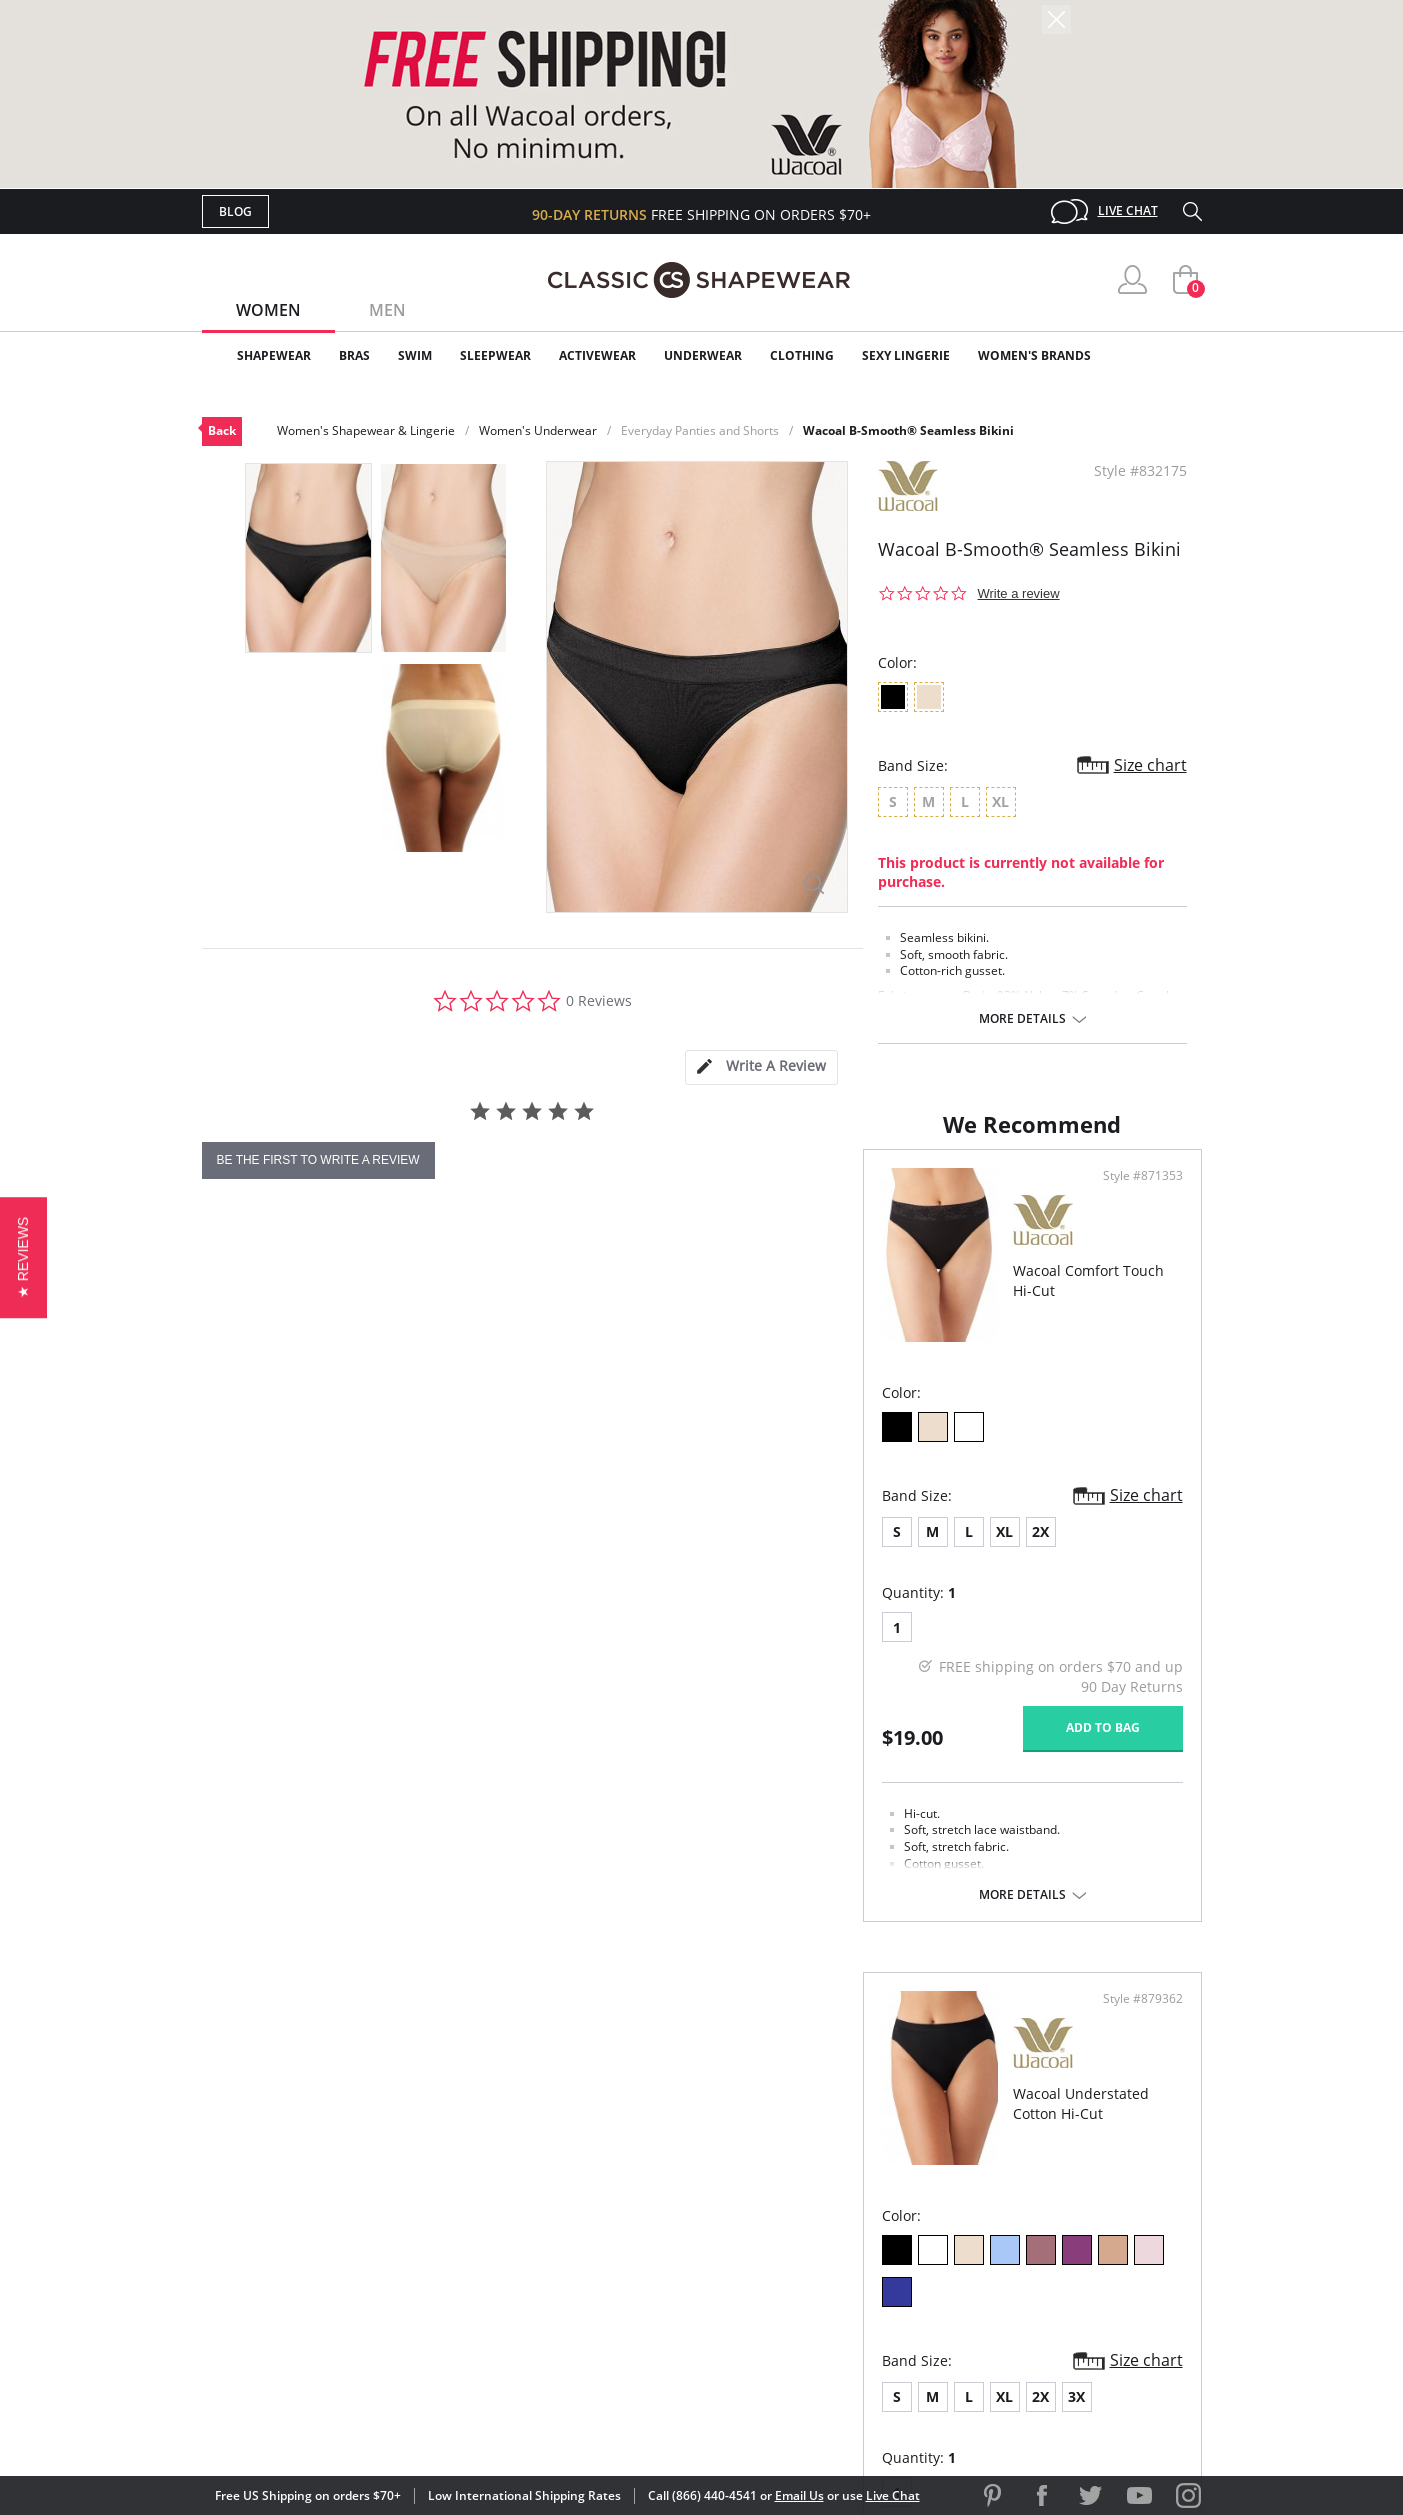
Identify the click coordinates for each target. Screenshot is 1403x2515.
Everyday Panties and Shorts (700, 430)
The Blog (835, 2250)
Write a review (1019, 593)
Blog (235, 211)
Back (222, 430)
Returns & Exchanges (621, 2282)
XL (343, 1626)
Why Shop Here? (860, 2153)
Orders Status (595, 2218)
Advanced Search (605, 2153)
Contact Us (583, 2315)
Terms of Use (358, 2424)
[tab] (761, 1067)
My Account (586, 2185)
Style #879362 (1136, 1272)
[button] (23, 1257)
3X (918, 1626)
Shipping (571, 2250)
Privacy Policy (855, 2282)
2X (379, 1626)
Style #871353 (633, 1272)
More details (1022, 1019)
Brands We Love (861, 2218)
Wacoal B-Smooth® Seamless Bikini (908, 430)
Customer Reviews (871, 2185)
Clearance (1159, 355)
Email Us (799, 2495)
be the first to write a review (318, 1160)
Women (268, 310)
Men (387, 310)
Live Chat (1128, 210)
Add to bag (593, 1822)
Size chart (1150, 765)
